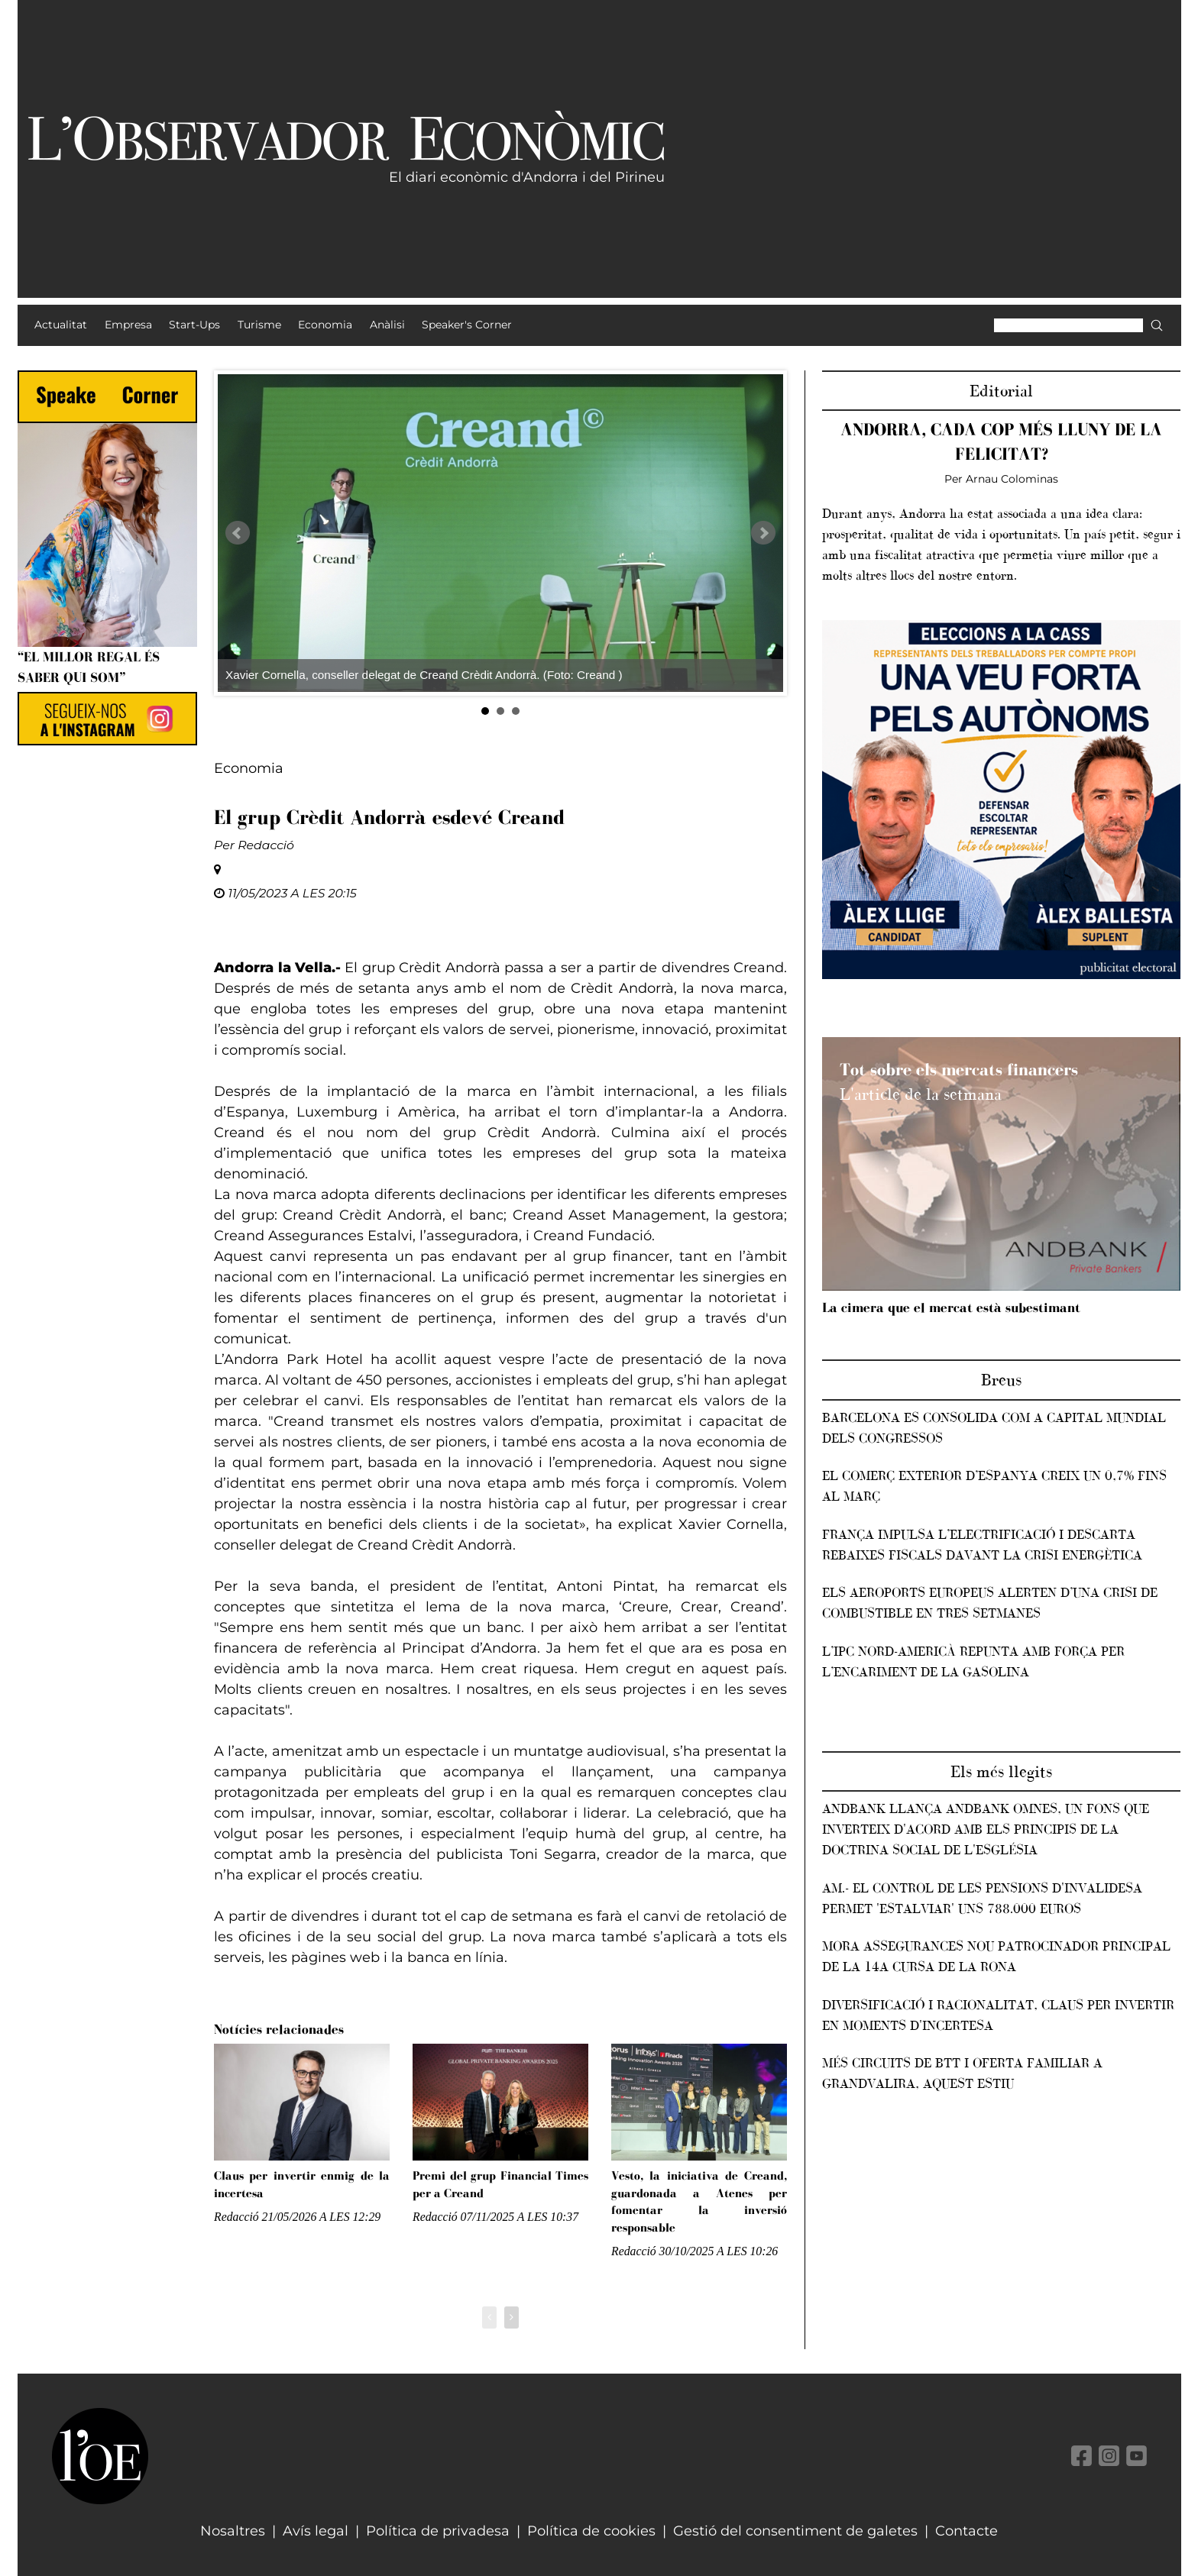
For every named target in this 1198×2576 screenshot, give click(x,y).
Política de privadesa (438, 2531)
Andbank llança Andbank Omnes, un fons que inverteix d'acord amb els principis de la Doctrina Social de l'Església (985, 1829)
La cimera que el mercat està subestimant (951, 1307)
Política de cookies (591, 2531)
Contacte (966, 2531)
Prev (237, 533)
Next (763, 533)
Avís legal (315, 2531)
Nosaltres (232, 2531)
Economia (248, 768)
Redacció (266, 845)
